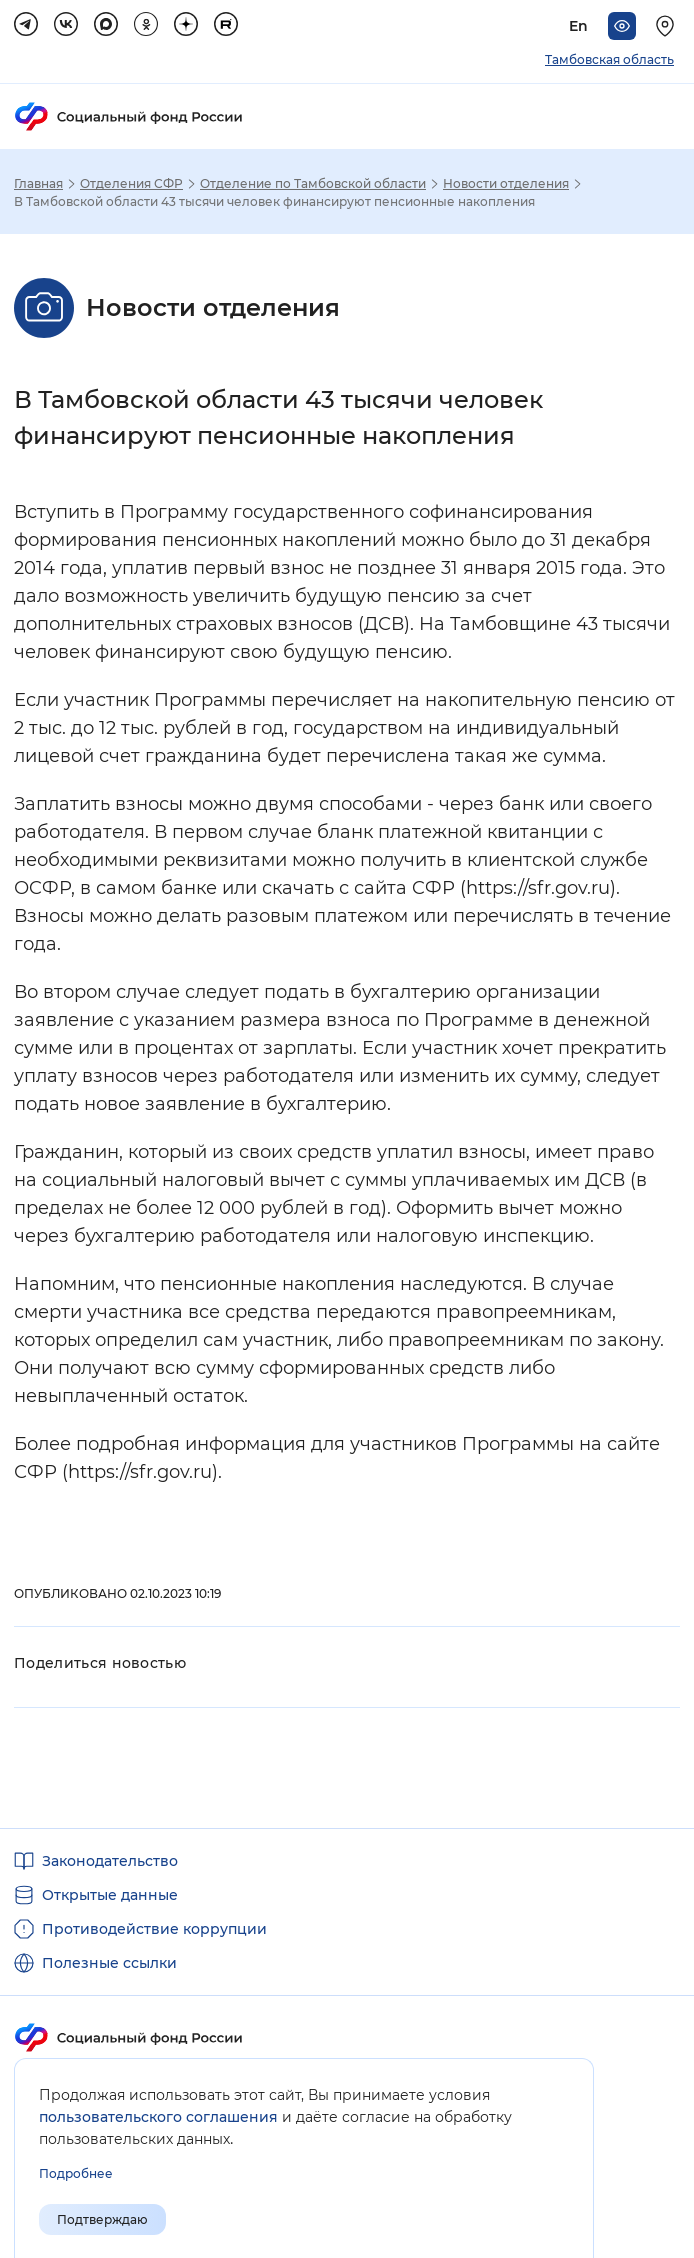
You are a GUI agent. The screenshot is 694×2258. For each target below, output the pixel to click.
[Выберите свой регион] (668, 26)
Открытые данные (110, 1895)
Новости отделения (506, 184)
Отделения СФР (131, 184)
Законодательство (110, 1861)
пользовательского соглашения (158, 2117)
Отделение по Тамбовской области (313, 184)
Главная (38, 184)
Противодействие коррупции (154, 1929)
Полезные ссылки (109, 1963)
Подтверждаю (102, 2219)
